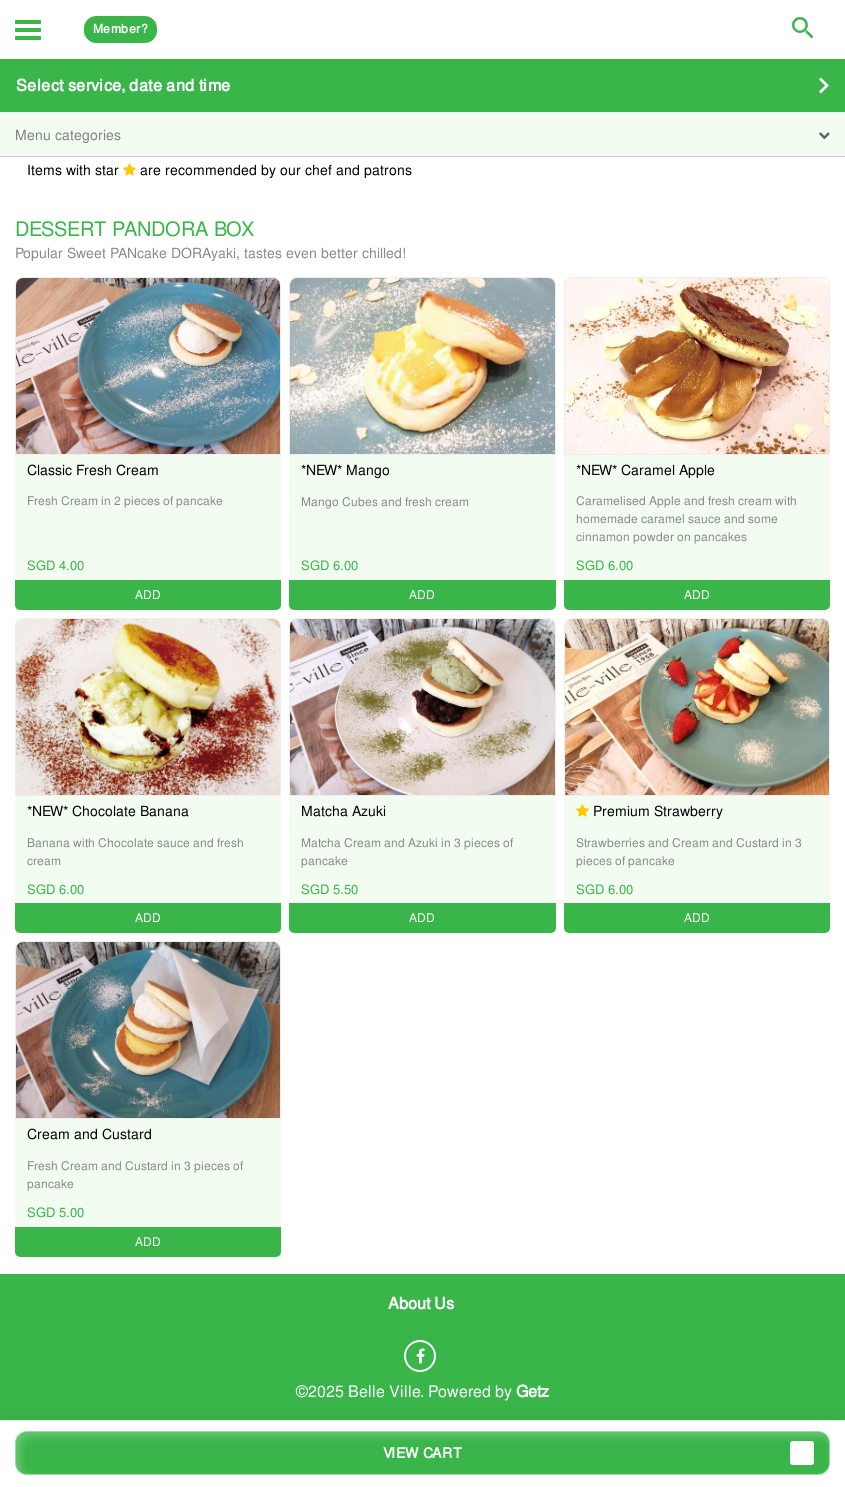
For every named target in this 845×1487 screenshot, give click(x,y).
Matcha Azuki (343, 811)
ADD (148, 595)
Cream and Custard (89, 1134)
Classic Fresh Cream (93, 470)
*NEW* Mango (345, 470)
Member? (120, 29)
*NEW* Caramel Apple (645, 470)
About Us (421, 1302)
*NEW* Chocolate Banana (108, 811)
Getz (532, 1391)
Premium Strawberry (658, 811)
